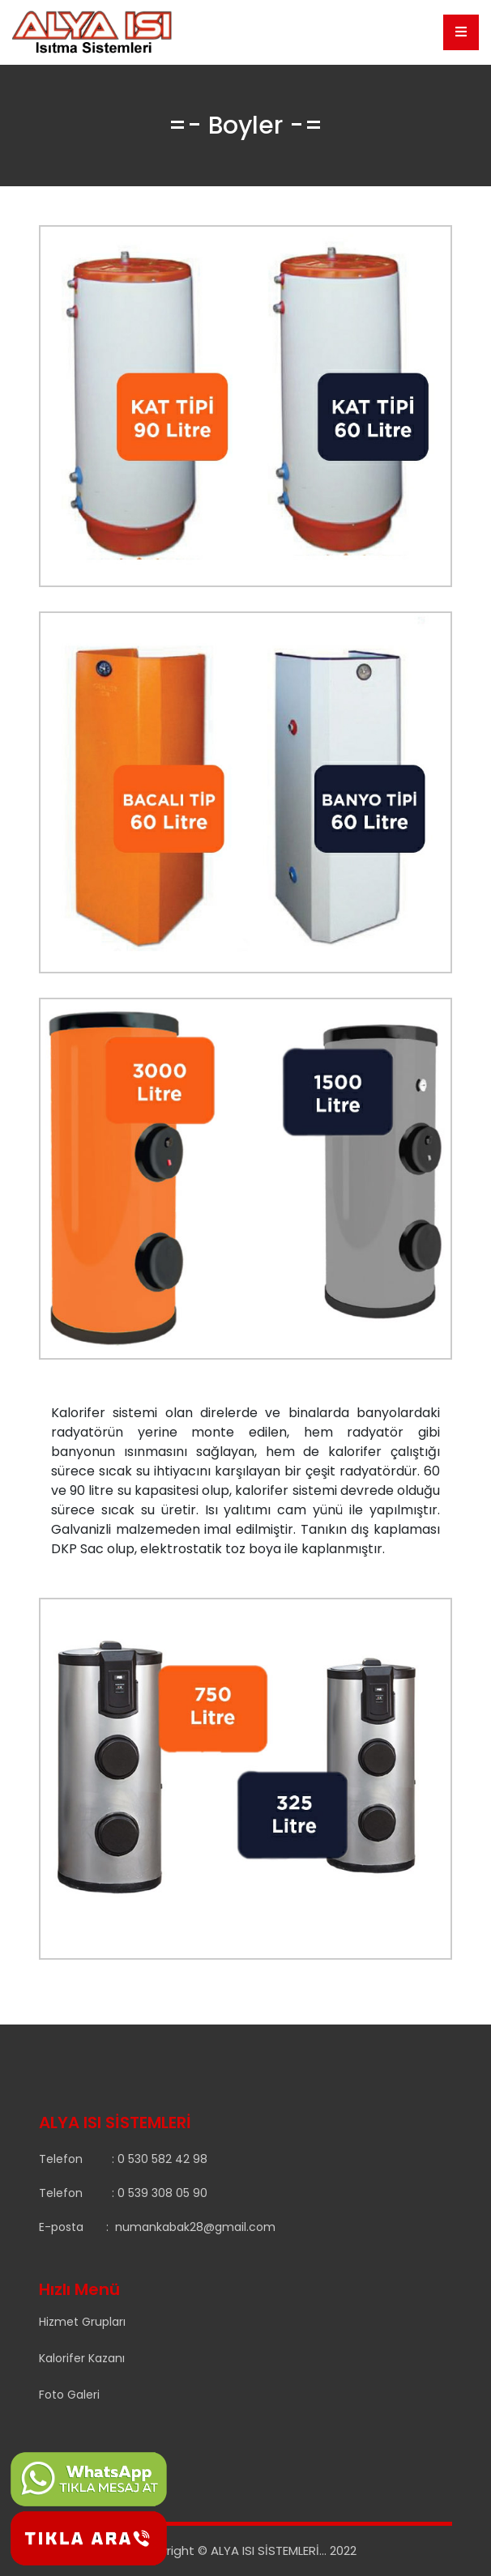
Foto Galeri (69, 2395)
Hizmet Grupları (82, 2322)
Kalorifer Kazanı (82, 2358)
